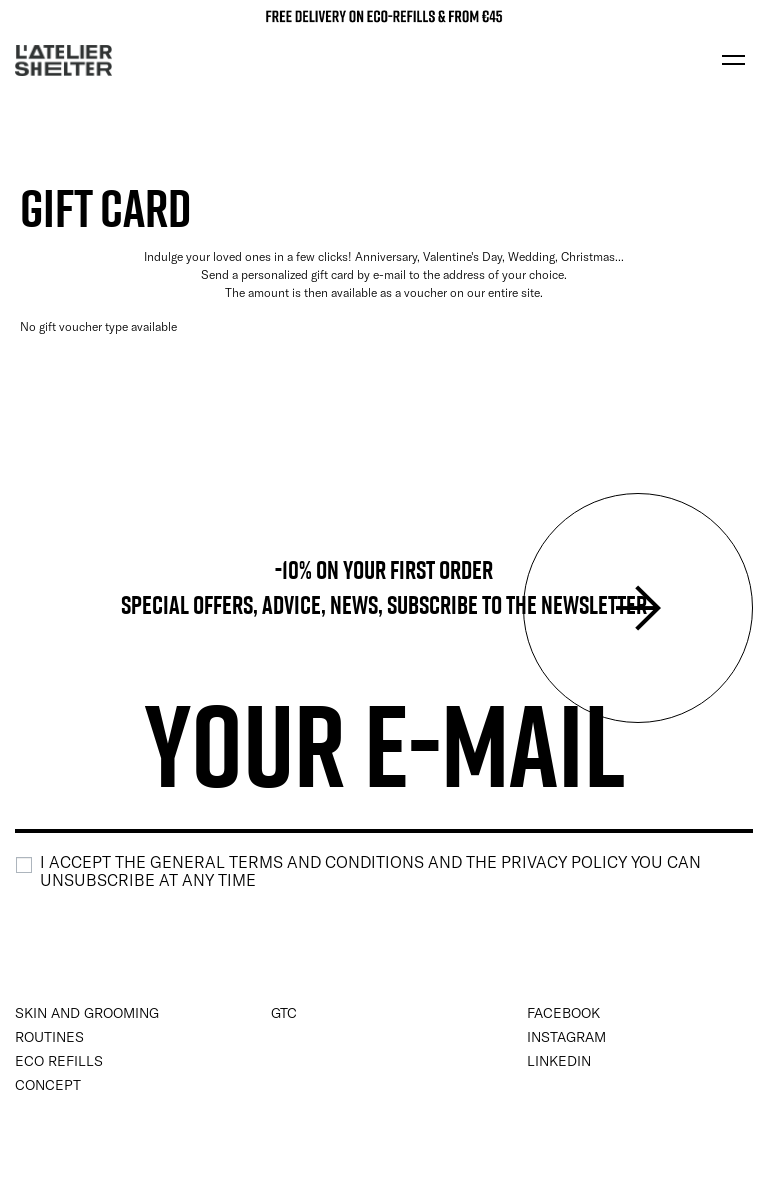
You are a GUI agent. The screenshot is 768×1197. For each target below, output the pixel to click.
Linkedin (559, 1061)
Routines (49, 1037)
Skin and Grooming (87, 1013)
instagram (566, 1037)
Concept (48, 1085)
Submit (638, 608)
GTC (284, 1013)
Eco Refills (59, 1061)
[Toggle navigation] (733, 60)
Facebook (563, 1013)
